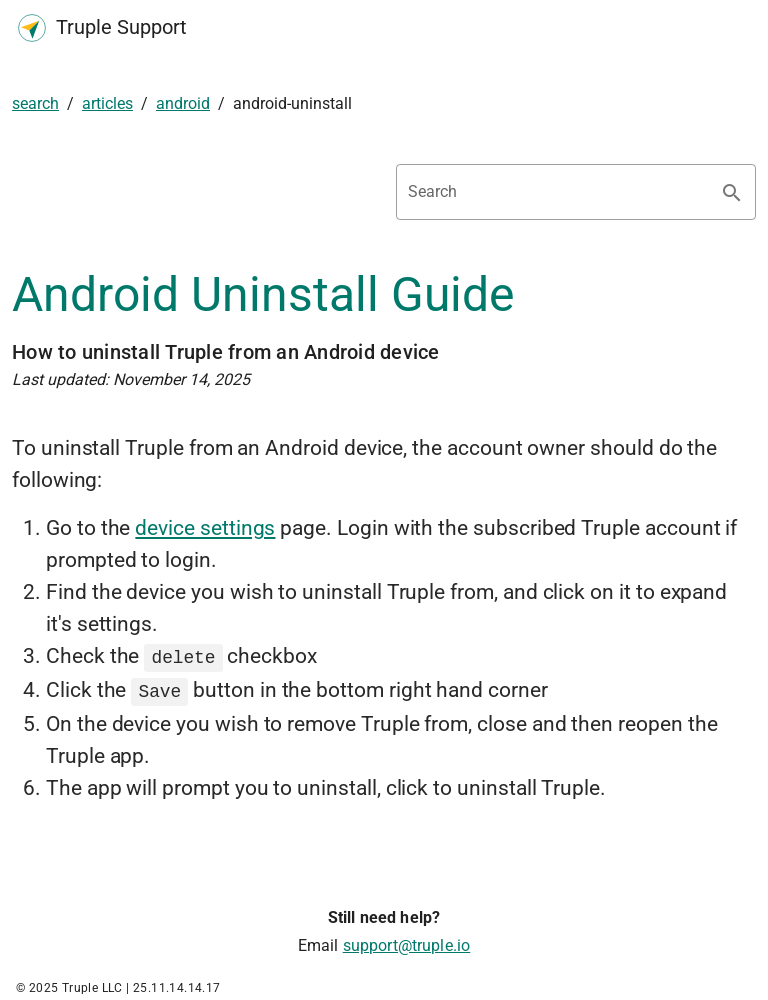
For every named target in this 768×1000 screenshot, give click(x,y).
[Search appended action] (732, 193)
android (183, 103)
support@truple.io (407, 941)
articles (107, 103)
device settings (205, 528)
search (35, 103)
